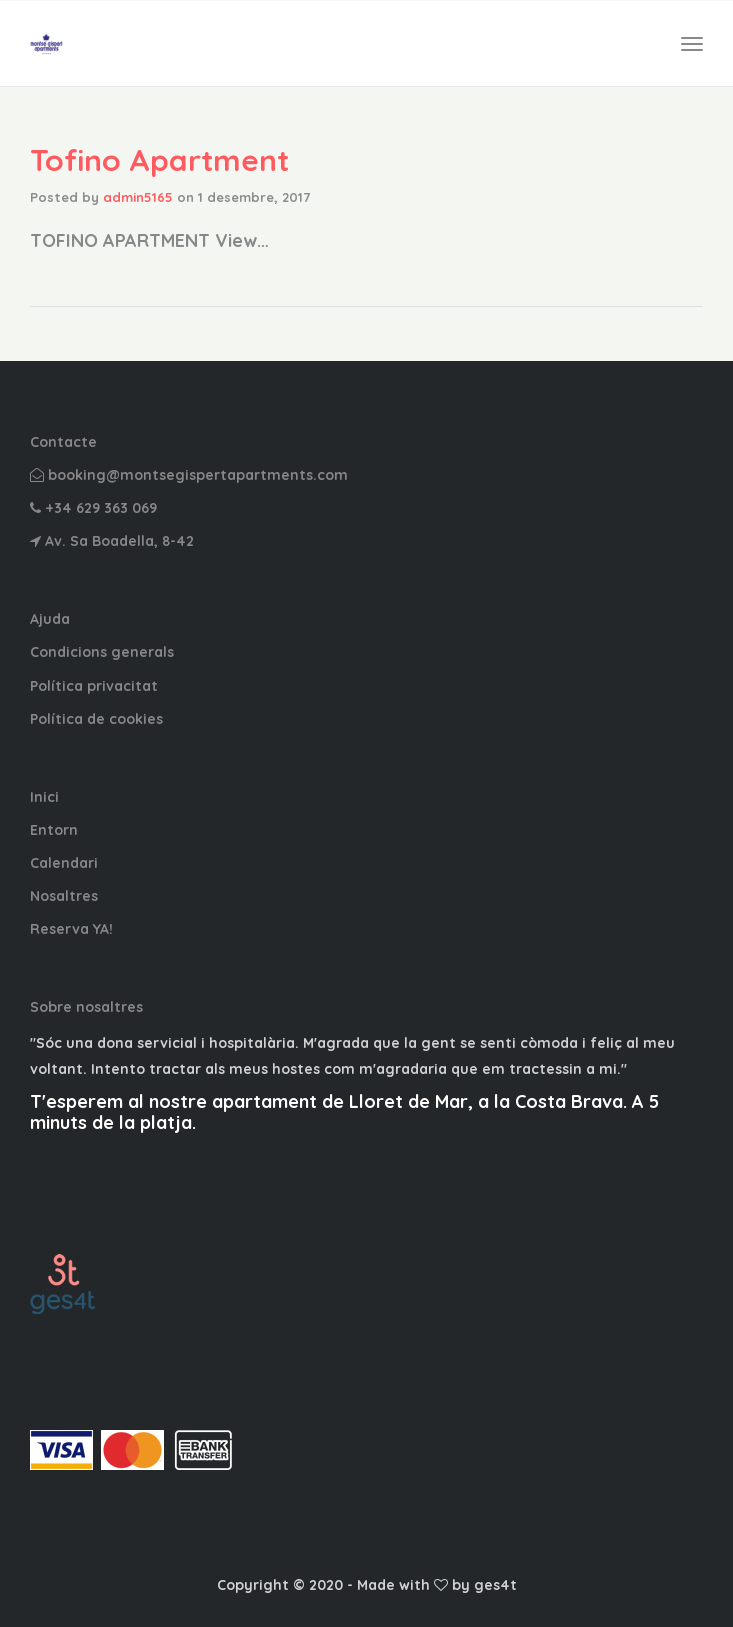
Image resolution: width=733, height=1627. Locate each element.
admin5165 (138, 197)
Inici (44, 797)
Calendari (64, 863)
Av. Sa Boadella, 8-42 (112, 541)
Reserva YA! (71, 929)
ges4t (495, 1585)
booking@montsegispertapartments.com (189, 475)
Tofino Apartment (159, 160)
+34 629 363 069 (93, 508)
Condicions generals (102, 652)
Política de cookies (96, 719)
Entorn (54, 830)
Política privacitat (94, 686)
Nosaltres (64, 896)
